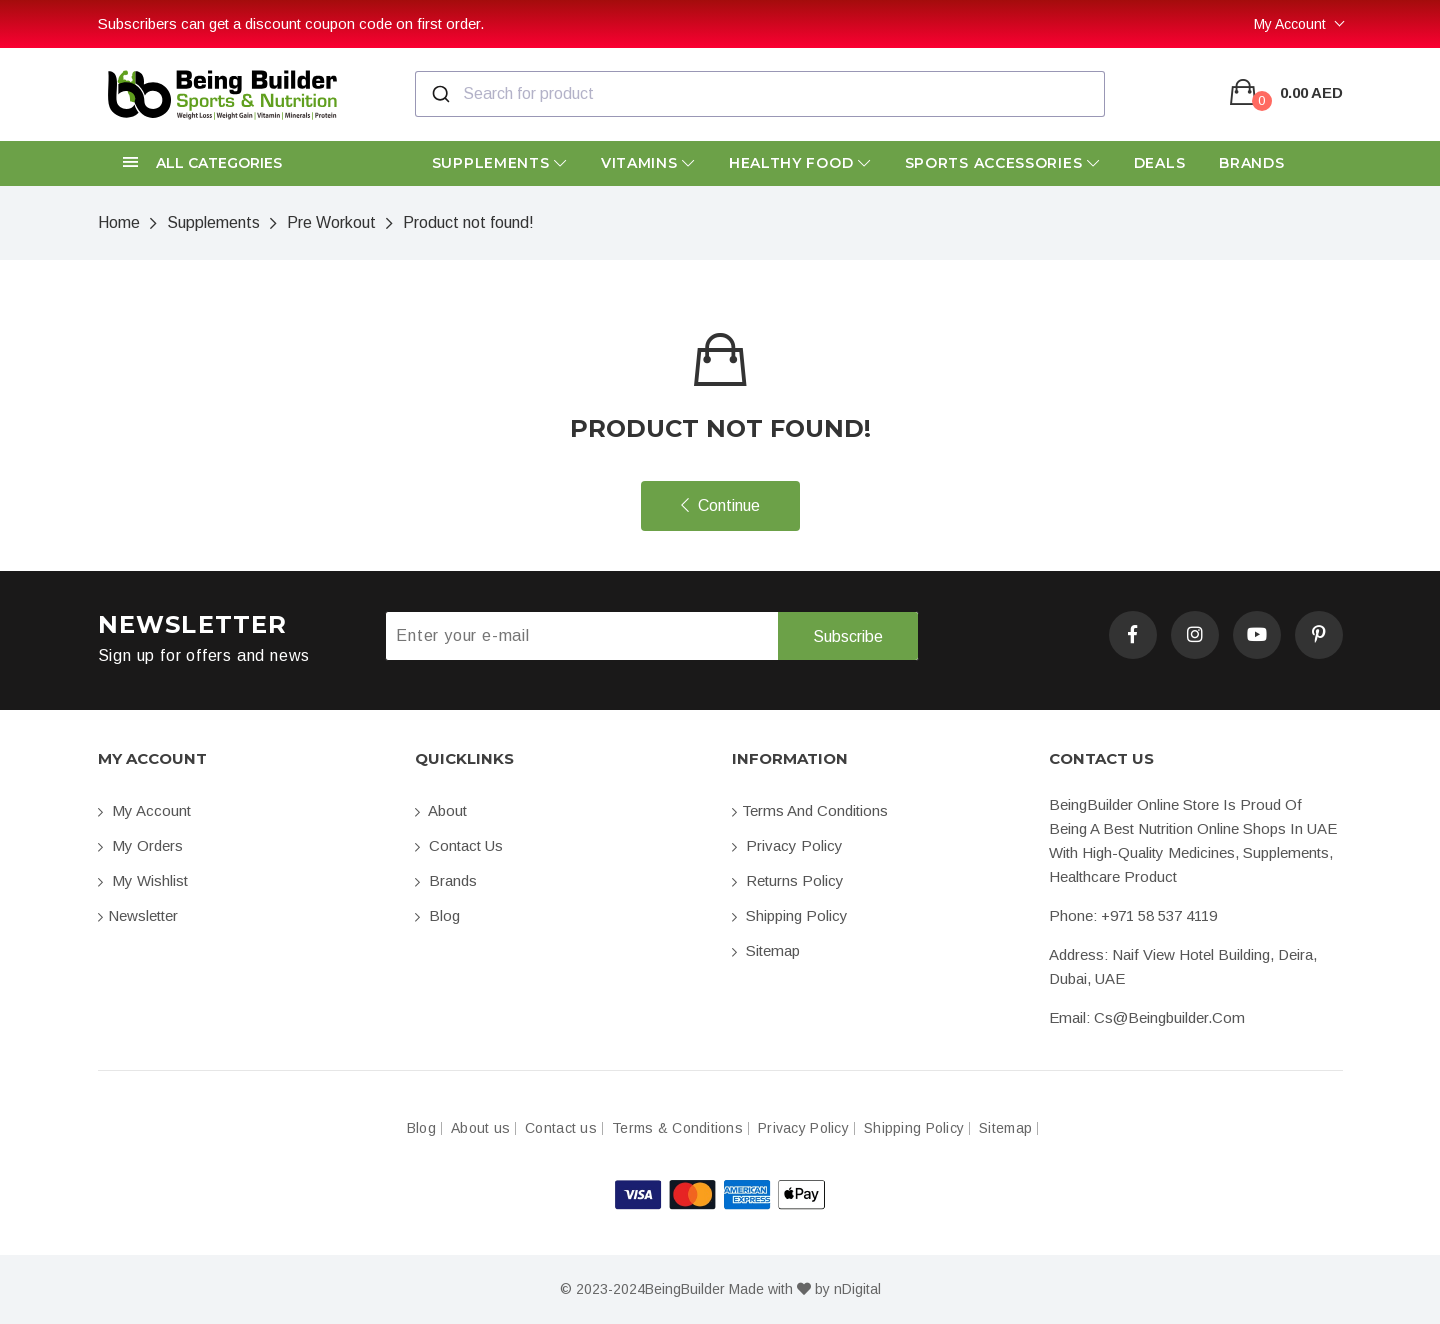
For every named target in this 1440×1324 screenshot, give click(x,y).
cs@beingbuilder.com (1169, 1017)
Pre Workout (331, 222)
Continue (720, 505)
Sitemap (766, 950)
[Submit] (439, 94)
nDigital (857, 1289)
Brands (1251, 163)
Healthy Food (800, 163)
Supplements (499, 163)
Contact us (459, 845)
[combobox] (760, 94)
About (441, 810)
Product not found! (468, 222)
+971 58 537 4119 (1159, 915)
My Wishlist (143, 880)
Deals (1160, 163)
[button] (244, 163)
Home (119, 222)
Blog (437, 915)
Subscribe (848, 636)
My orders (140, 845)
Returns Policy (788, 880)
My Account (1290, 24)
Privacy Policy (787, 845)
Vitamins (648, 163)
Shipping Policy (790, 915)
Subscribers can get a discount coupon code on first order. (291, 23)
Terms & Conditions (677, 1128)
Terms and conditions (810, 810)
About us (480, 1128)
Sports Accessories (1002, 163)
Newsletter (138, 915)
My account (144, 810)
